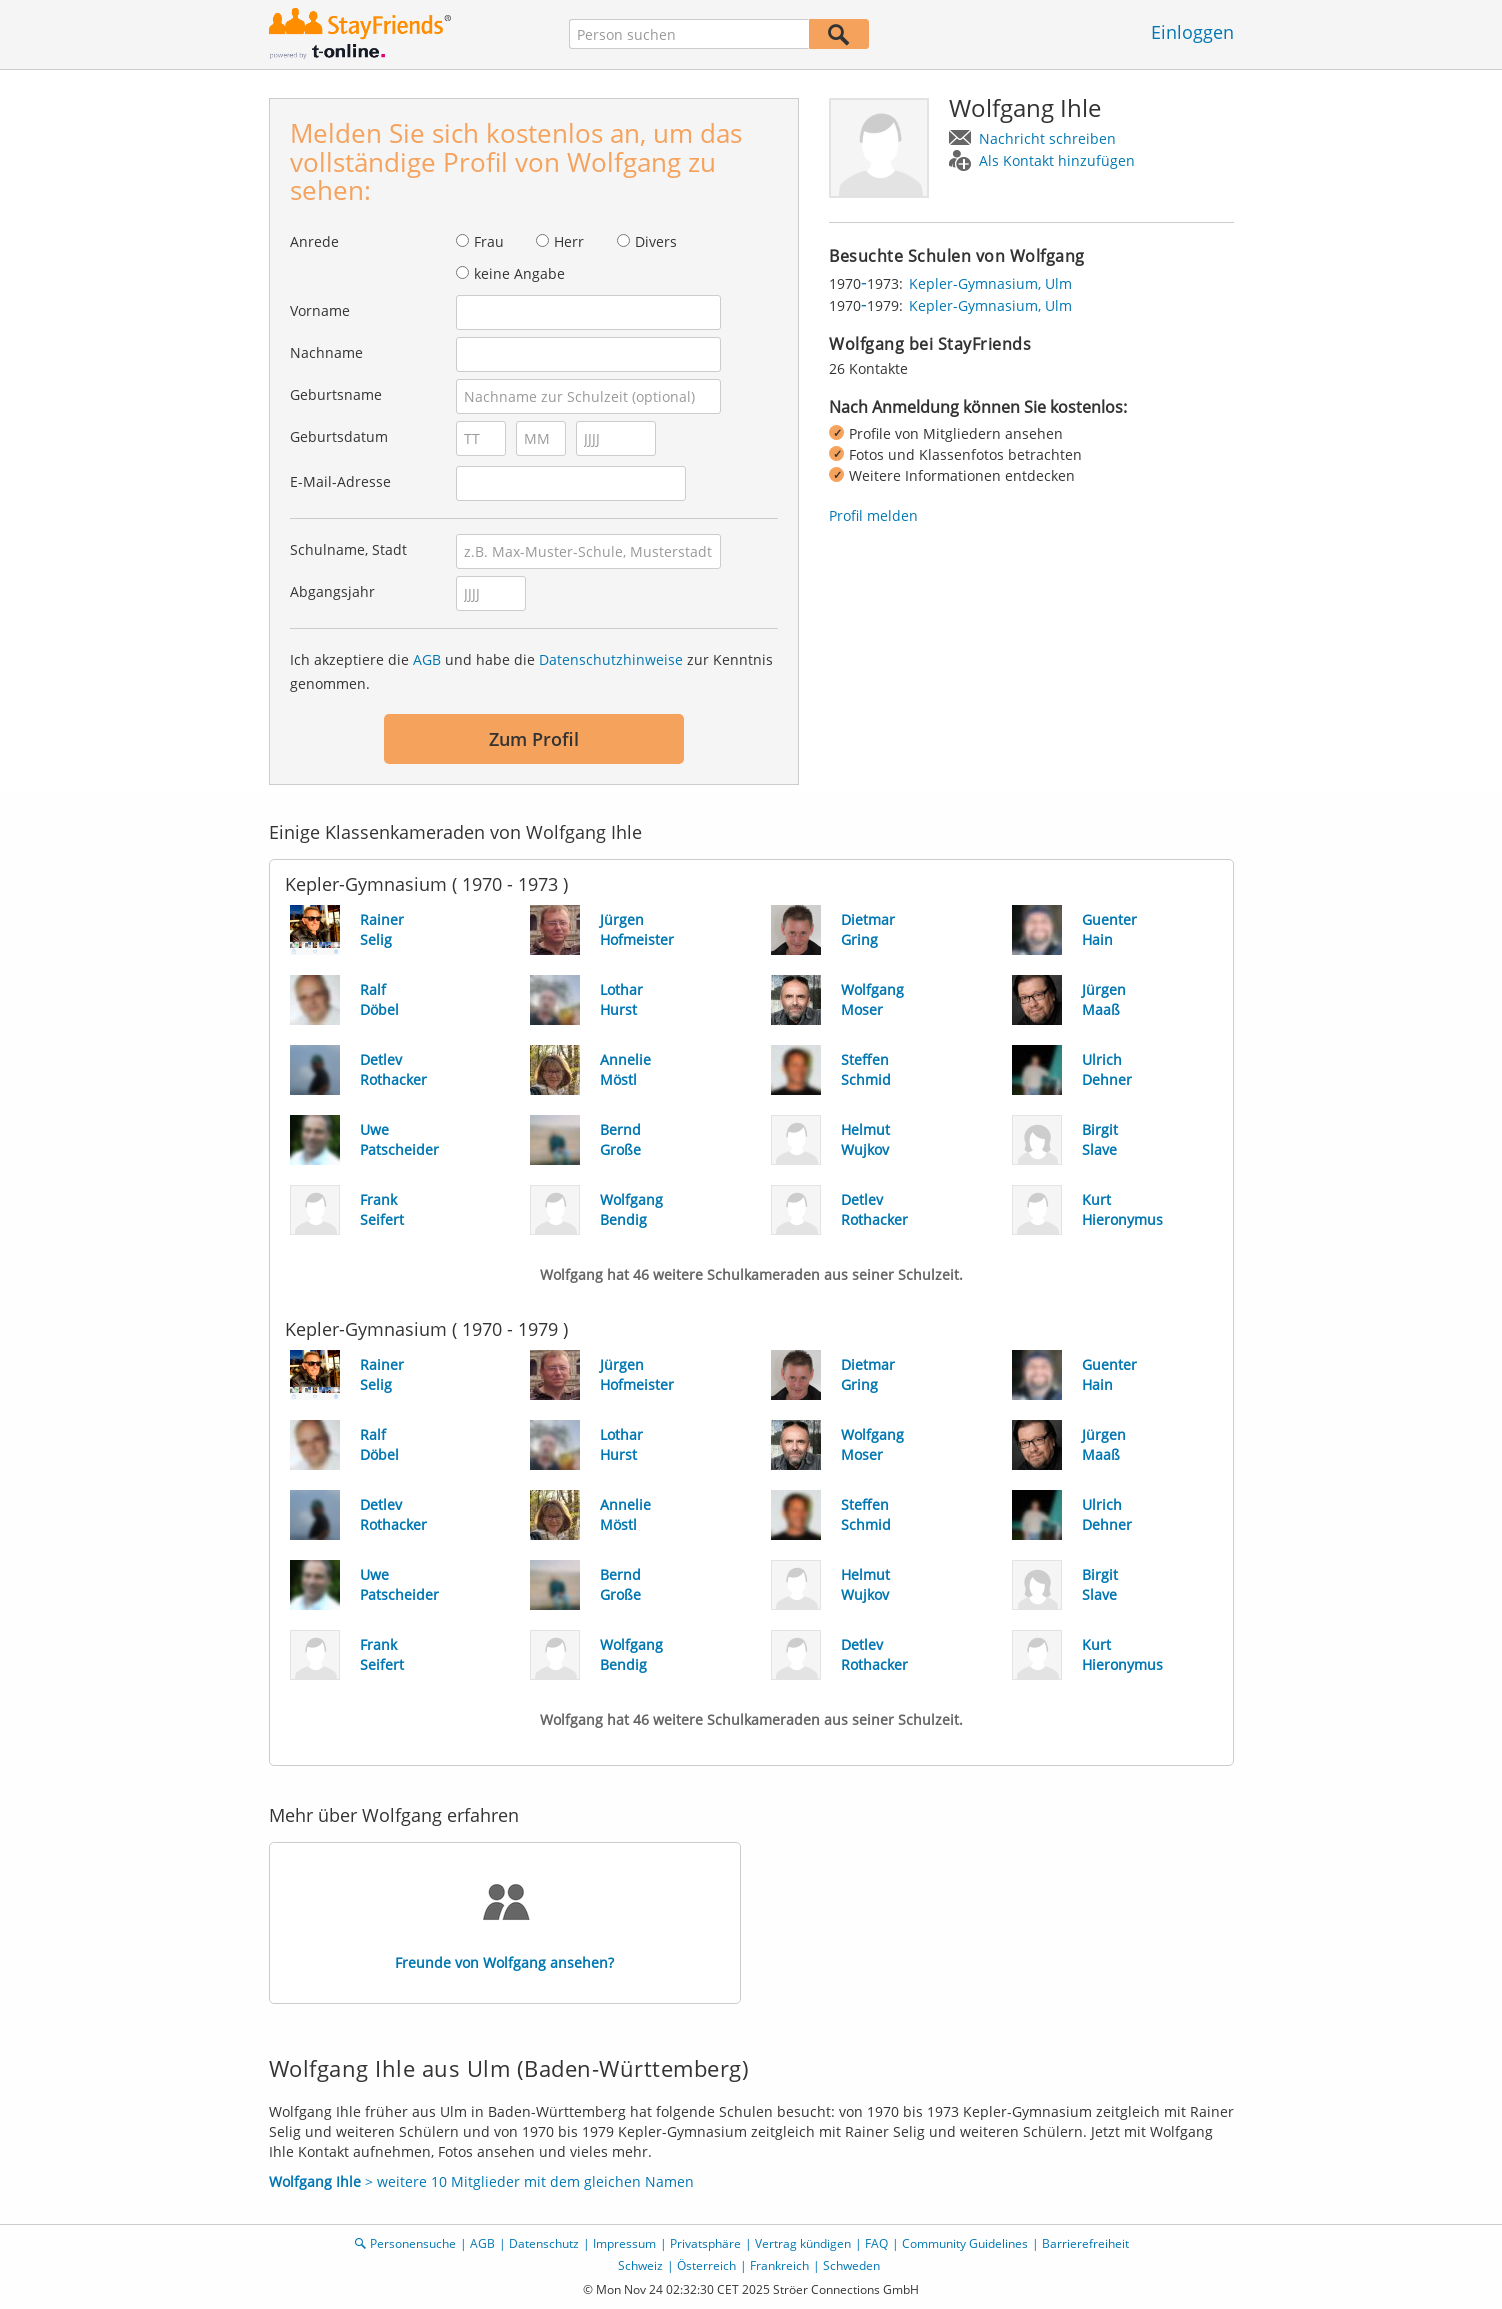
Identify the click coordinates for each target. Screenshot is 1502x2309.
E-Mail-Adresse (340, 481)
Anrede (314, 241)
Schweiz (640, 2265)
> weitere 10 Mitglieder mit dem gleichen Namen (481, 2181)
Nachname (326, 352)
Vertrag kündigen (803, 2243)
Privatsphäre (705, 2243)
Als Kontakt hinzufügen (1057, 160)
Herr (569, 241)
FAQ (876, 2243)
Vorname (320, 310)
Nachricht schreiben (1047, 138)
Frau (489, 241)
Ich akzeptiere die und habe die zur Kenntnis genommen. (531, 671)
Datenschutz (544, 2243)
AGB (427, 659)
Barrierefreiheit (1085, 2243)
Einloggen (1192, 32)
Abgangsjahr (332, 591)
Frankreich (779, 2265)
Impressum (624, 2243)
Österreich (706, 2265)
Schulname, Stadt (348, 549)
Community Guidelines (965, 2243)
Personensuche (413, 2243)
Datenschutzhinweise (611, 659)
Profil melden (873, 515)
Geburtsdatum (339, 436)
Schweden (851, 2265)
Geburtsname (336, 394)
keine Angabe (519, 273)
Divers (656, 241)
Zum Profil (534, 739)
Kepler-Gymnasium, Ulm (990, 283)
